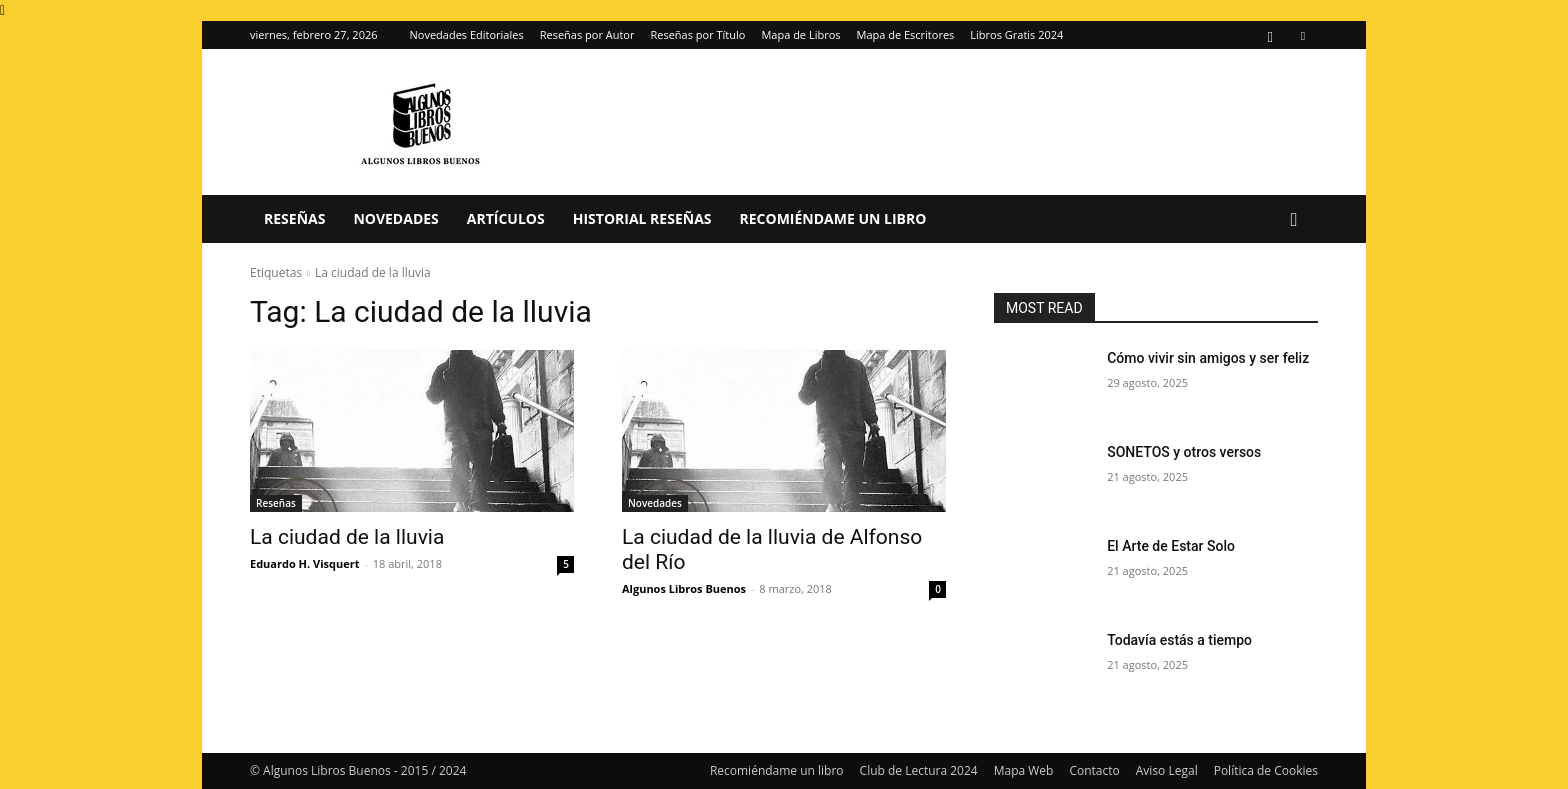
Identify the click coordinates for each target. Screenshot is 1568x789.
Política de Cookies (1266, 770)
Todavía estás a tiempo (1179, 640)
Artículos (506, 218)
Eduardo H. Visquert (304, 563)
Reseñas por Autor (587, 34)
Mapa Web (1024, 770)
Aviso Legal (1167, 770)
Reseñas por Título (697, 34)
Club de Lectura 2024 (919, 770)
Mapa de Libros (800, 34)
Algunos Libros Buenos (684, 588)
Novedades (395, 218)
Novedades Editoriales (467, 34)
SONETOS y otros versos (1184, 452)
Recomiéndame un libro (833, 218)
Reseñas (294, 218)
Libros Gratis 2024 (1016, 34)
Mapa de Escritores (906, 34)
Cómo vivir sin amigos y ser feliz (1208, 358)
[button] (1294, 220)
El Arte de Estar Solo (1171, 546)
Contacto (1094, 770)
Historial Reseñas (642, 218)
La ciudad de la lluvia (347, 537)
